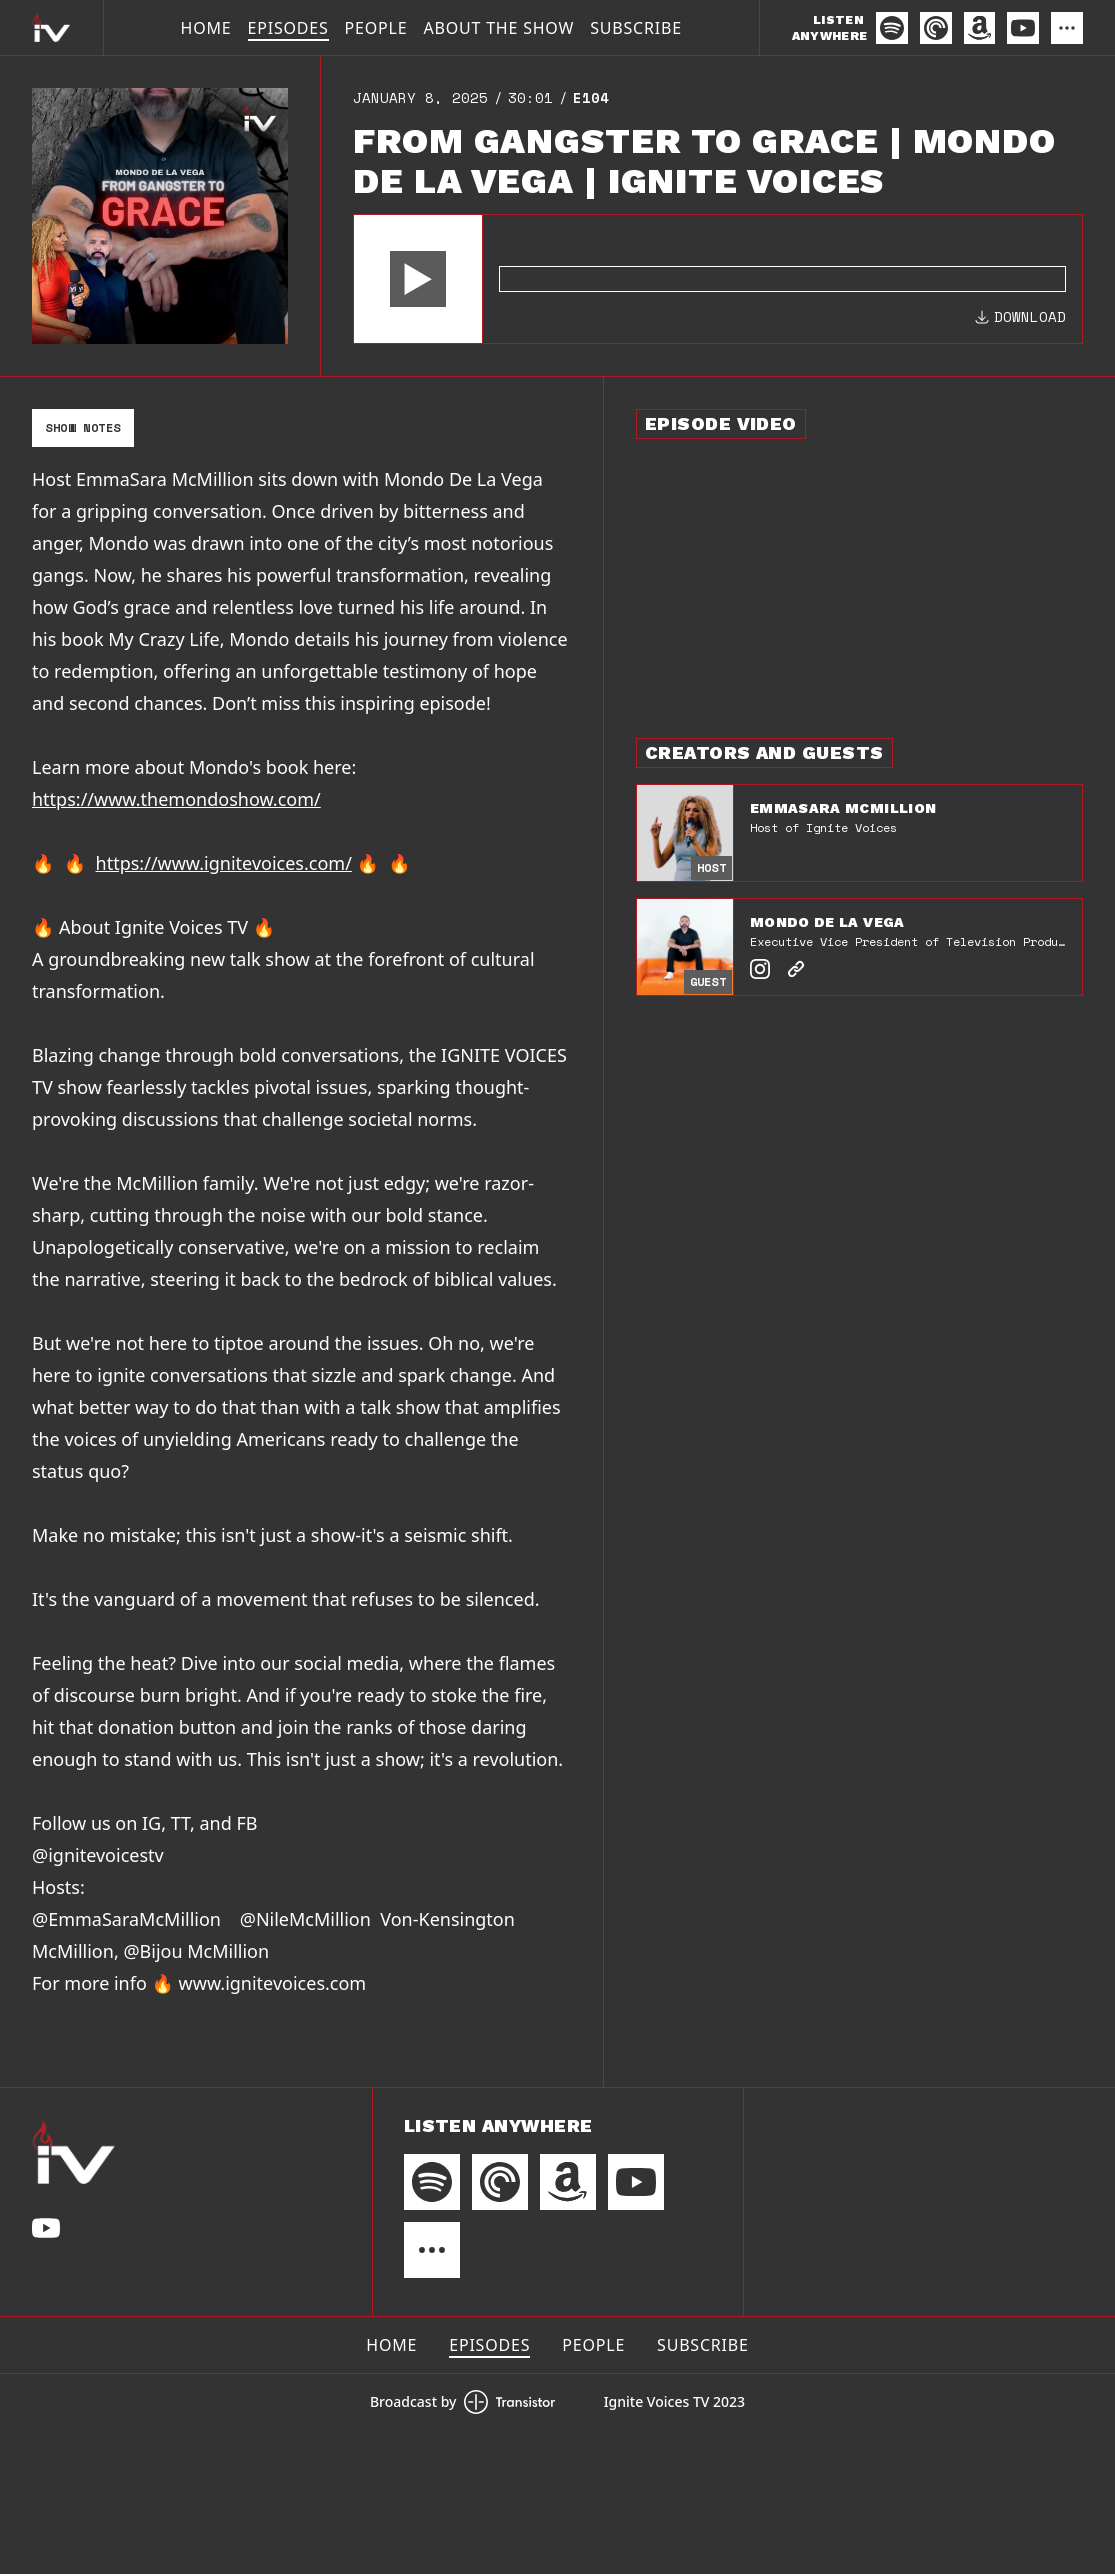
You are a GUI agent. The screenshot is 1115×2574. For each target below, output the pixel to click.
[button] (418, 279)
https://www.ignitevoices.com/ (224, 863)
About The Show (498, 28)
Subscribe (636, 28)
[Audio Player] (718, 279)
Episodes (288, 28)
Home (206, 28)
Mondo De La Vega (827, 922)
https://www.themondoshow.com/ (176, 799)
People (376, 28)
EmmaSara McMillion (843, 808)
